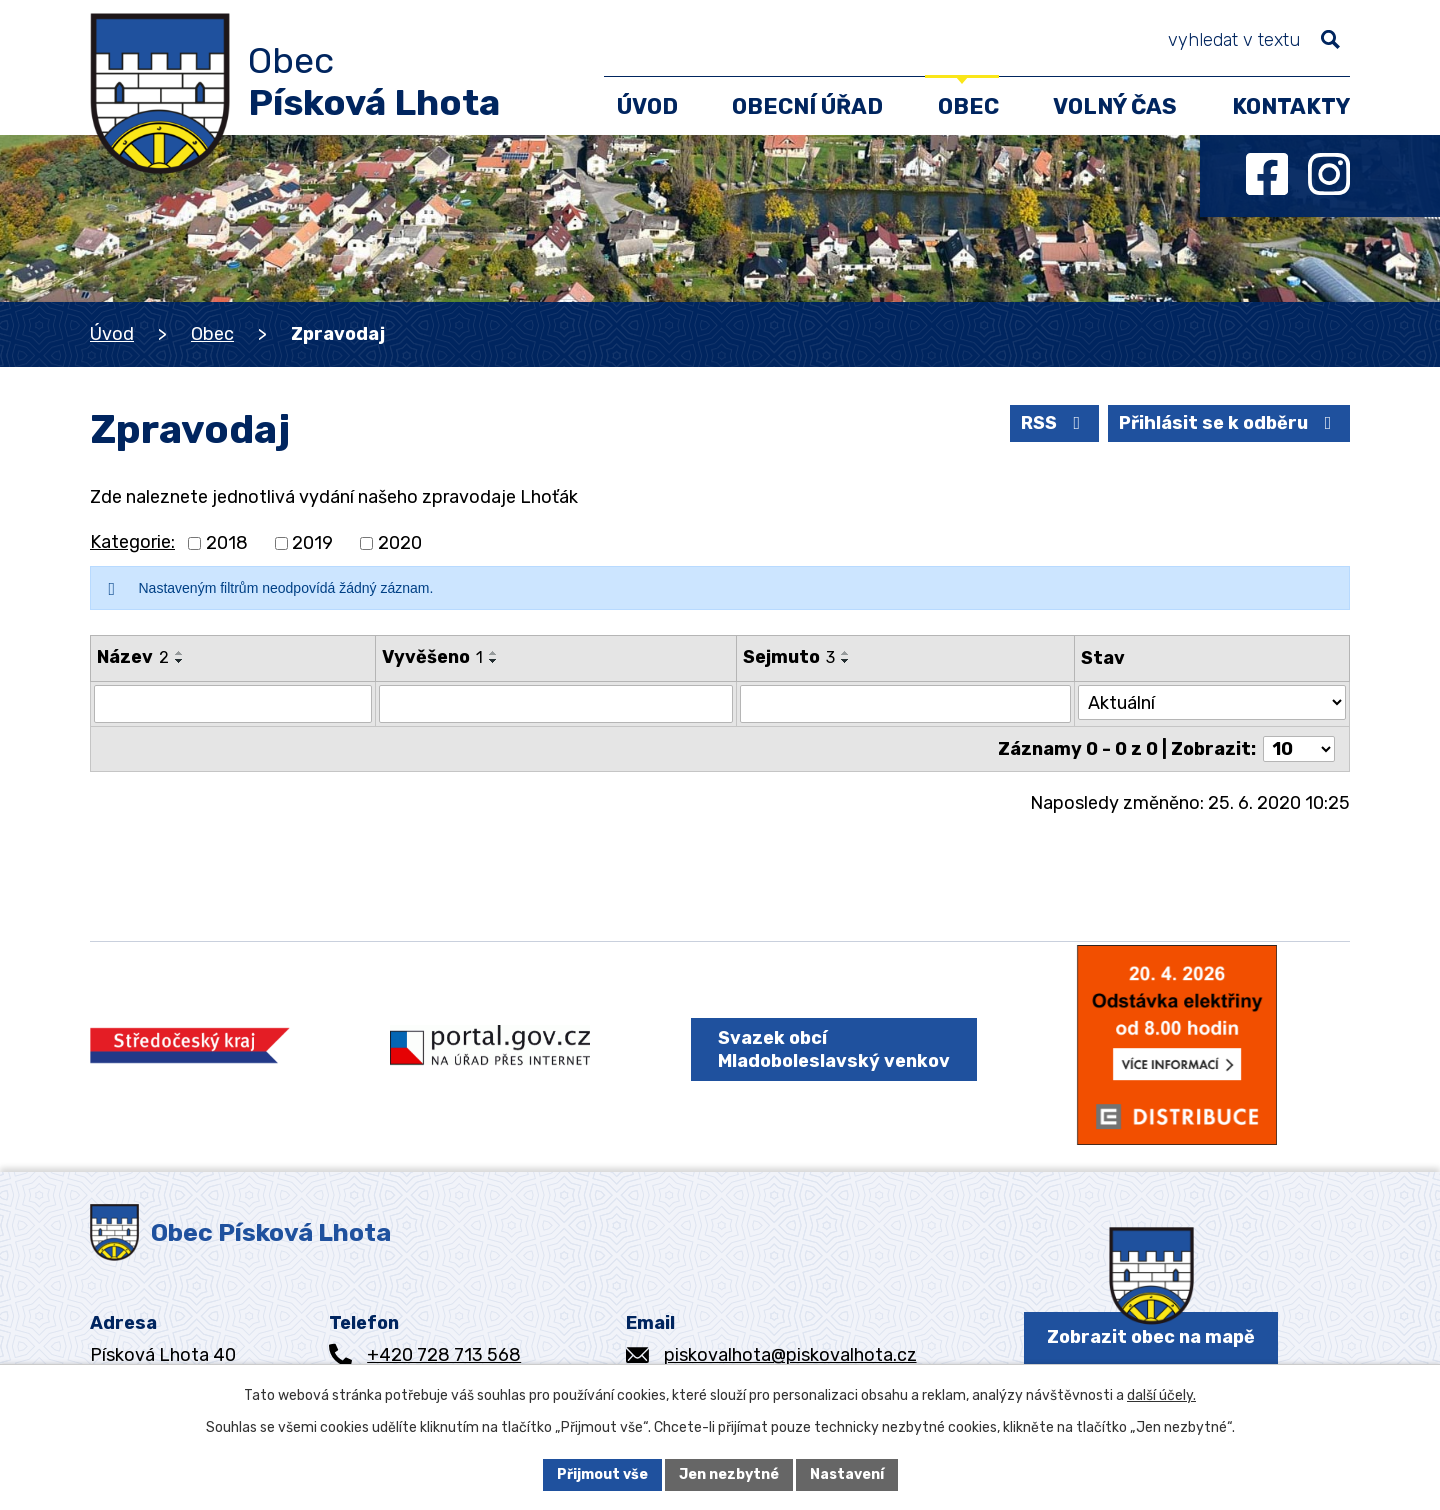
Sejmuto (790, 657)
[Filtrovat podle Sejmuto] (906, 704)
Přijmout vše (602, 1474)
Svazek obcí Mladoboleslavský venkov (834, 1049)
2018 (227, 543)
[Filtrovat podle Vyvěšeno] (556, 704)
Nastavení (847, 1474)
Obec (212, 334)
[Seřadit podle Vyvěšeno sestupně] (494, 661)
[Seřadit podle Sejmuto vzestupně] (847, 653)
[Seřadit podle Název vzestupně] (180, 653)
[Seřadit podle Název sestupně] (180, 661)
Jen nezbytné (729, 1474)
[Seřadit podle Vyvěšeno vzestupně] (494, 653)
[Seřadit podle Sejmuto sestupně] (847, 661)
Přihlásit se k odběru (1229, 423)
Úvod (112, 334)
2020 (400, 543)
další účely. (1161, 1395)
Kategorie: (132, 542)
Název (133, 657)
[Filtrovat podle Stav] (1212, 702)
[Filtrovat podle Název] (233, 704)
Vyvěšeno (432, 657)
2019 (312, 543)
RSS (1055, 423)
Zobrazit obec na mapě (1151, 1337)
